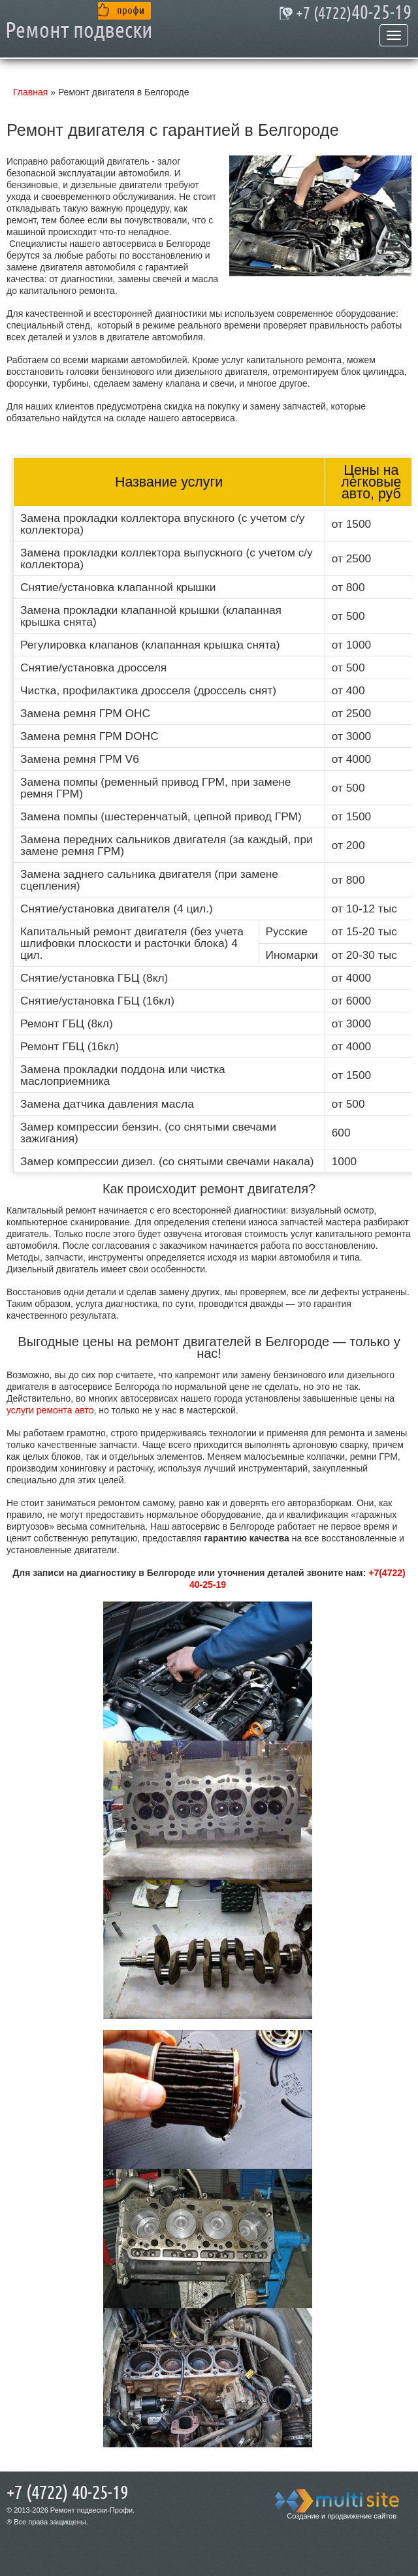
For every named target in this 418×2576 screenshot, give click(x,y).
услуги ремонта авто (50, 1410)
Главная (30, 92)
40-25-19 (353, 13)
